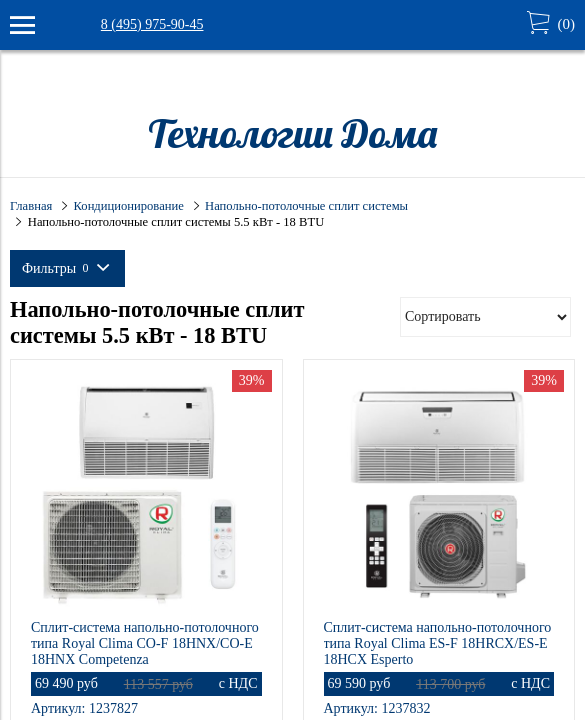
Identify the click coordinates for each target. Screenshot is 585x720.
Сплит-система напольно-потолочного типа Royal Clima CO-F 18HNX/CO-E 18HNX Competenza (145, 643)
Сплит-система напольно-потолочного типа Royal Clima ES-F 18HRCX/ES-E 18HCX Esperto (438, 643)
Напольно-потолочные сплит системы (306, 206)
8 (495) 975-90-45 (152, 24)
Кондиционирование (129, 206)
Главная (31, 206)
